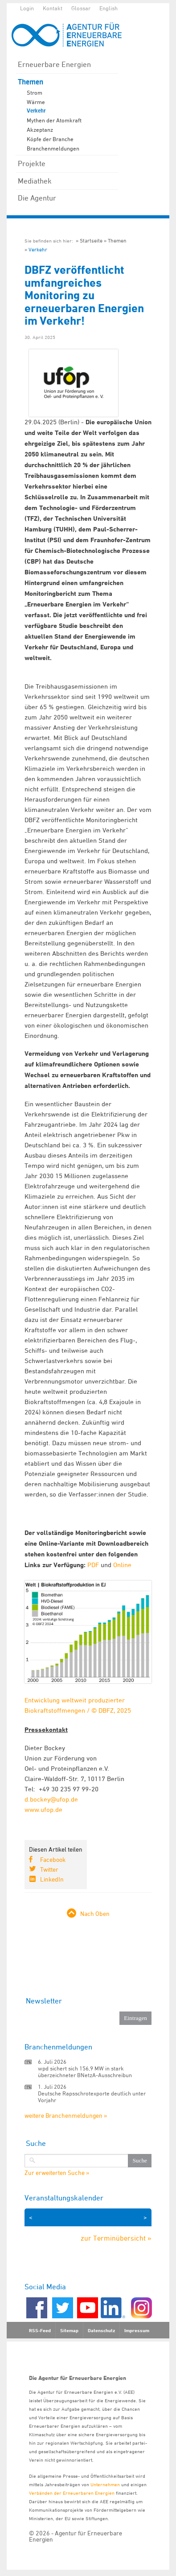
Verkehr (36, 111)
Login (27, 8)
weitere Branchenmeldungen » (66, 2115)
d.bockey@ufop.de (51, 1799)
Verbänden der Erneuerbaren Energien (72, 2493)
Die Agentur (37, 197)
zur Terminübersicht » (116, 2238)
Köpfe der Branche (50, 138)
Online (122, 1564)
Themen (30, 82)
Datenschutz (101, 2330)
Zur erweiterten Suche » (57, 2173)
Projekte (31, 163)
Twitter (49, 1869)
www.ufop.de (43, 1809)
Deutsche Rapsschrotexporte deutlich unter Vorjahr (92, 2096)
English (108, 8)
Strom (34, 92)
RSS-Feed (40, 2330)
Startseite (91, 240)
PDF (93, 1564)
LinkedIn (52, 1879)
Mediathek (35, 180)
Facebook (52, 1859)
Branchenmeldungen (53, 148)
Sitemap (69, 2330)
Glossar (80, 8)
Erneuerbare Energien (54, 64)
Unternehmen (105, 2484)
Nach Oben (95, 1913)
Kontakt (52, 8)
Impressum (136, 2330)
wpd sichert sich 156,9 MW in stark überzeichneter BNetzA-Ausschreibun (85, 2071)
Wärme (36, 101)
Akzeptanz (40, 129)
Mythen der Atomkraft (54, 120)
